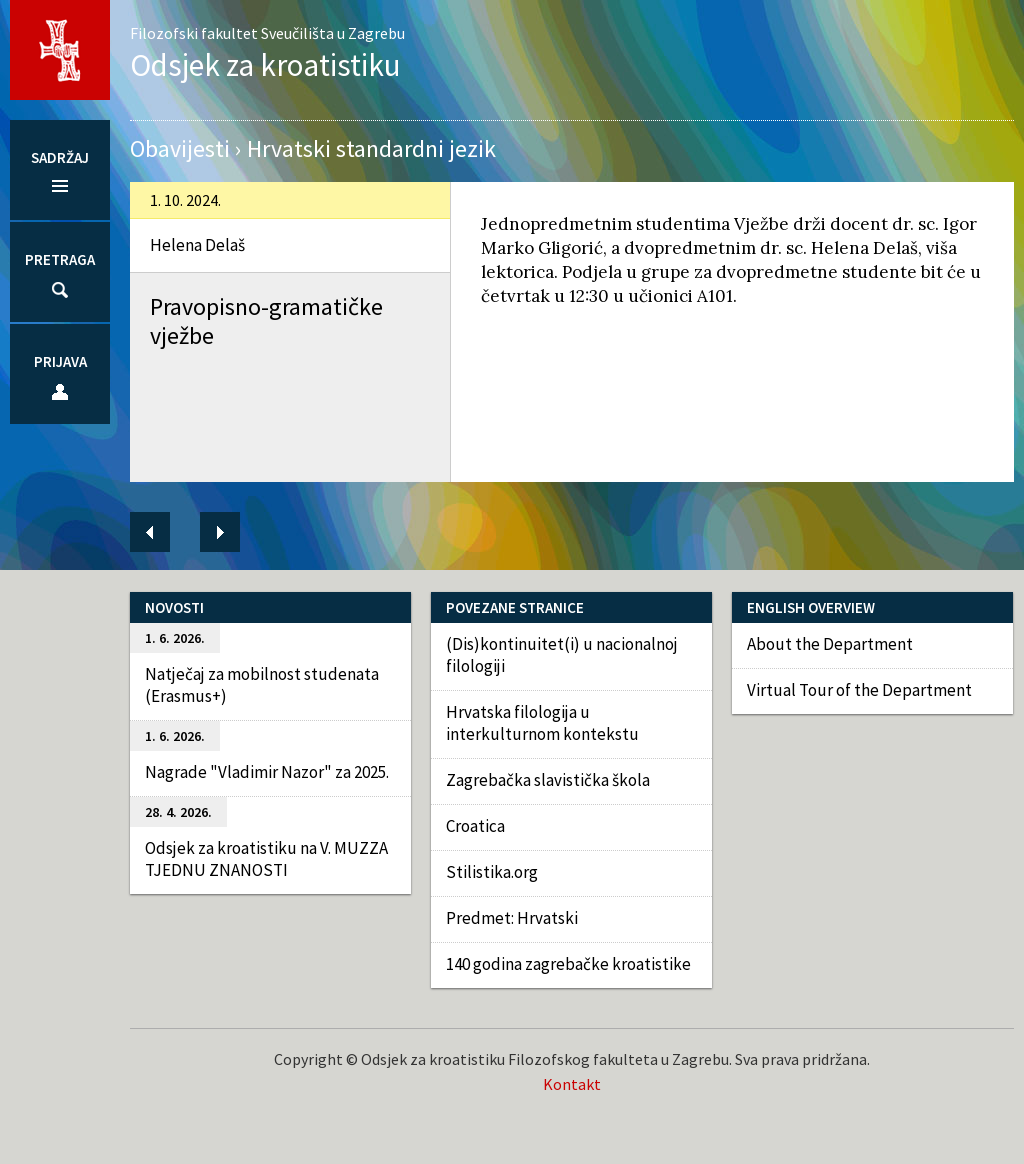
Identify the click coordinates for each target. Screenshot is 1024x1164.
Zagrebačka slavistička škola (548, 780)
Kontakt (572, 1084)
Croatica (475, 826)
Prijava (60, 361)
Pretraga (60, 259)
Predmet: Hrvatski (512, 918)
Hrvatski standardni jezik (371, 148)
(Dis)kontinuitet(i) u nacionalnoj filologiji (562, 655)
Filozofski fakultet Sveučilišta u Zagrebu (267, 33)
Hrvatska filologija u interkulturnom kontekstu (542, 723)
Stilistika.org (492, 872)
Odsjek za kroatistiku (265, 64)
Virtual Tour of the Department (859, 690)
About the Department (830, 644)
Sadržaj (60, 157)
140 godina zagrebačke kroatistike (568, 964)
